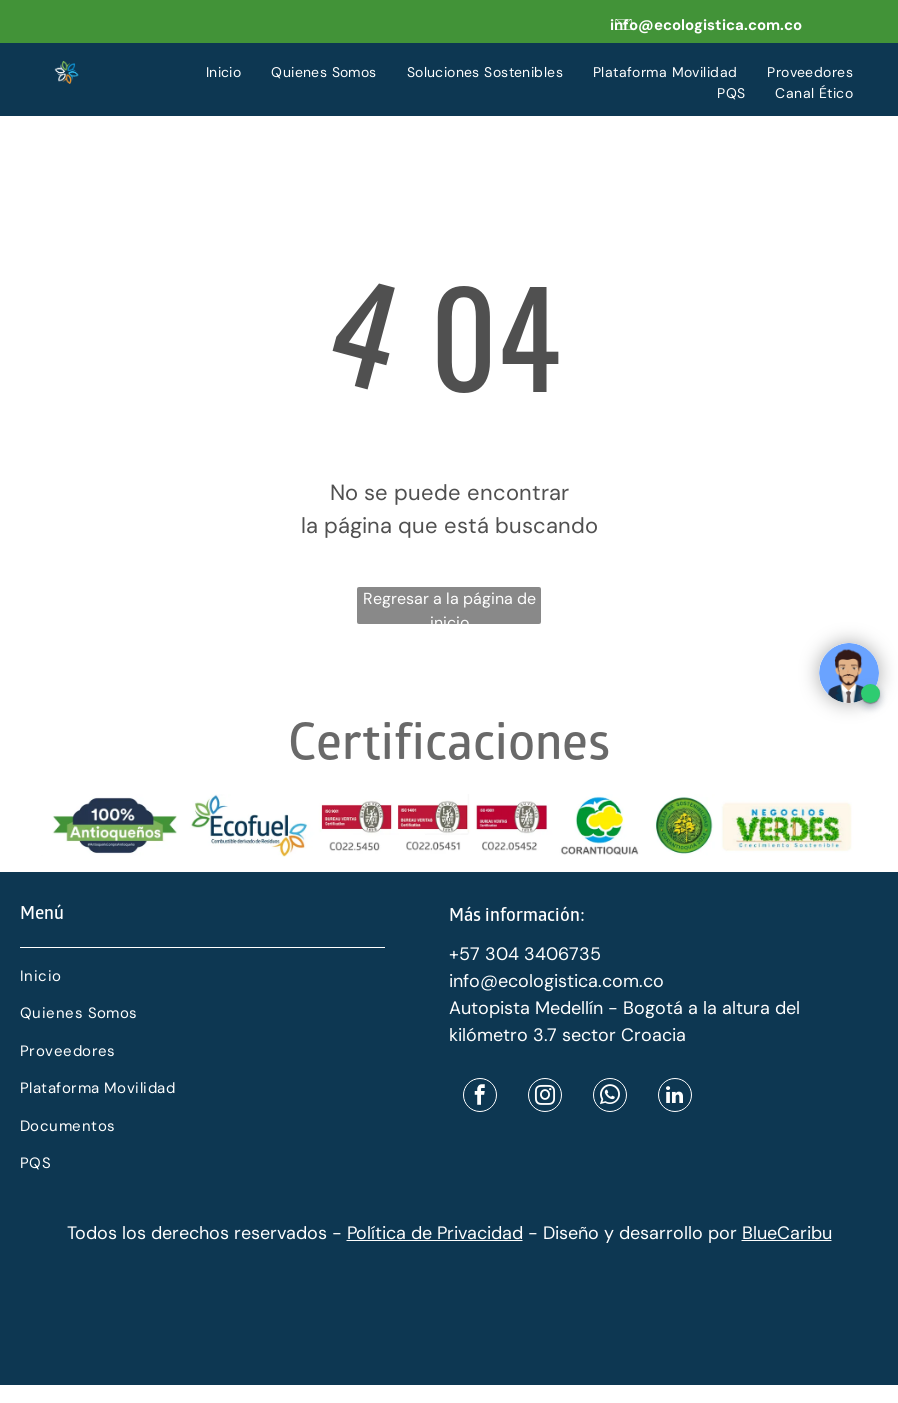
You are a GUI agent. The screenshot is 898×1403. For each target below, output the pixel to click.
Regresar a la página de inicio (449, 606)
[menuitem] (224, 72)
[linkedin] (675, 1097)
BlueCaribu (787, 1233)
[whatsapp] (610, 1097)
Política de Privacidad (435, 1233)
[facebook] (480, 1097)
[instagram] (545, 1097)
